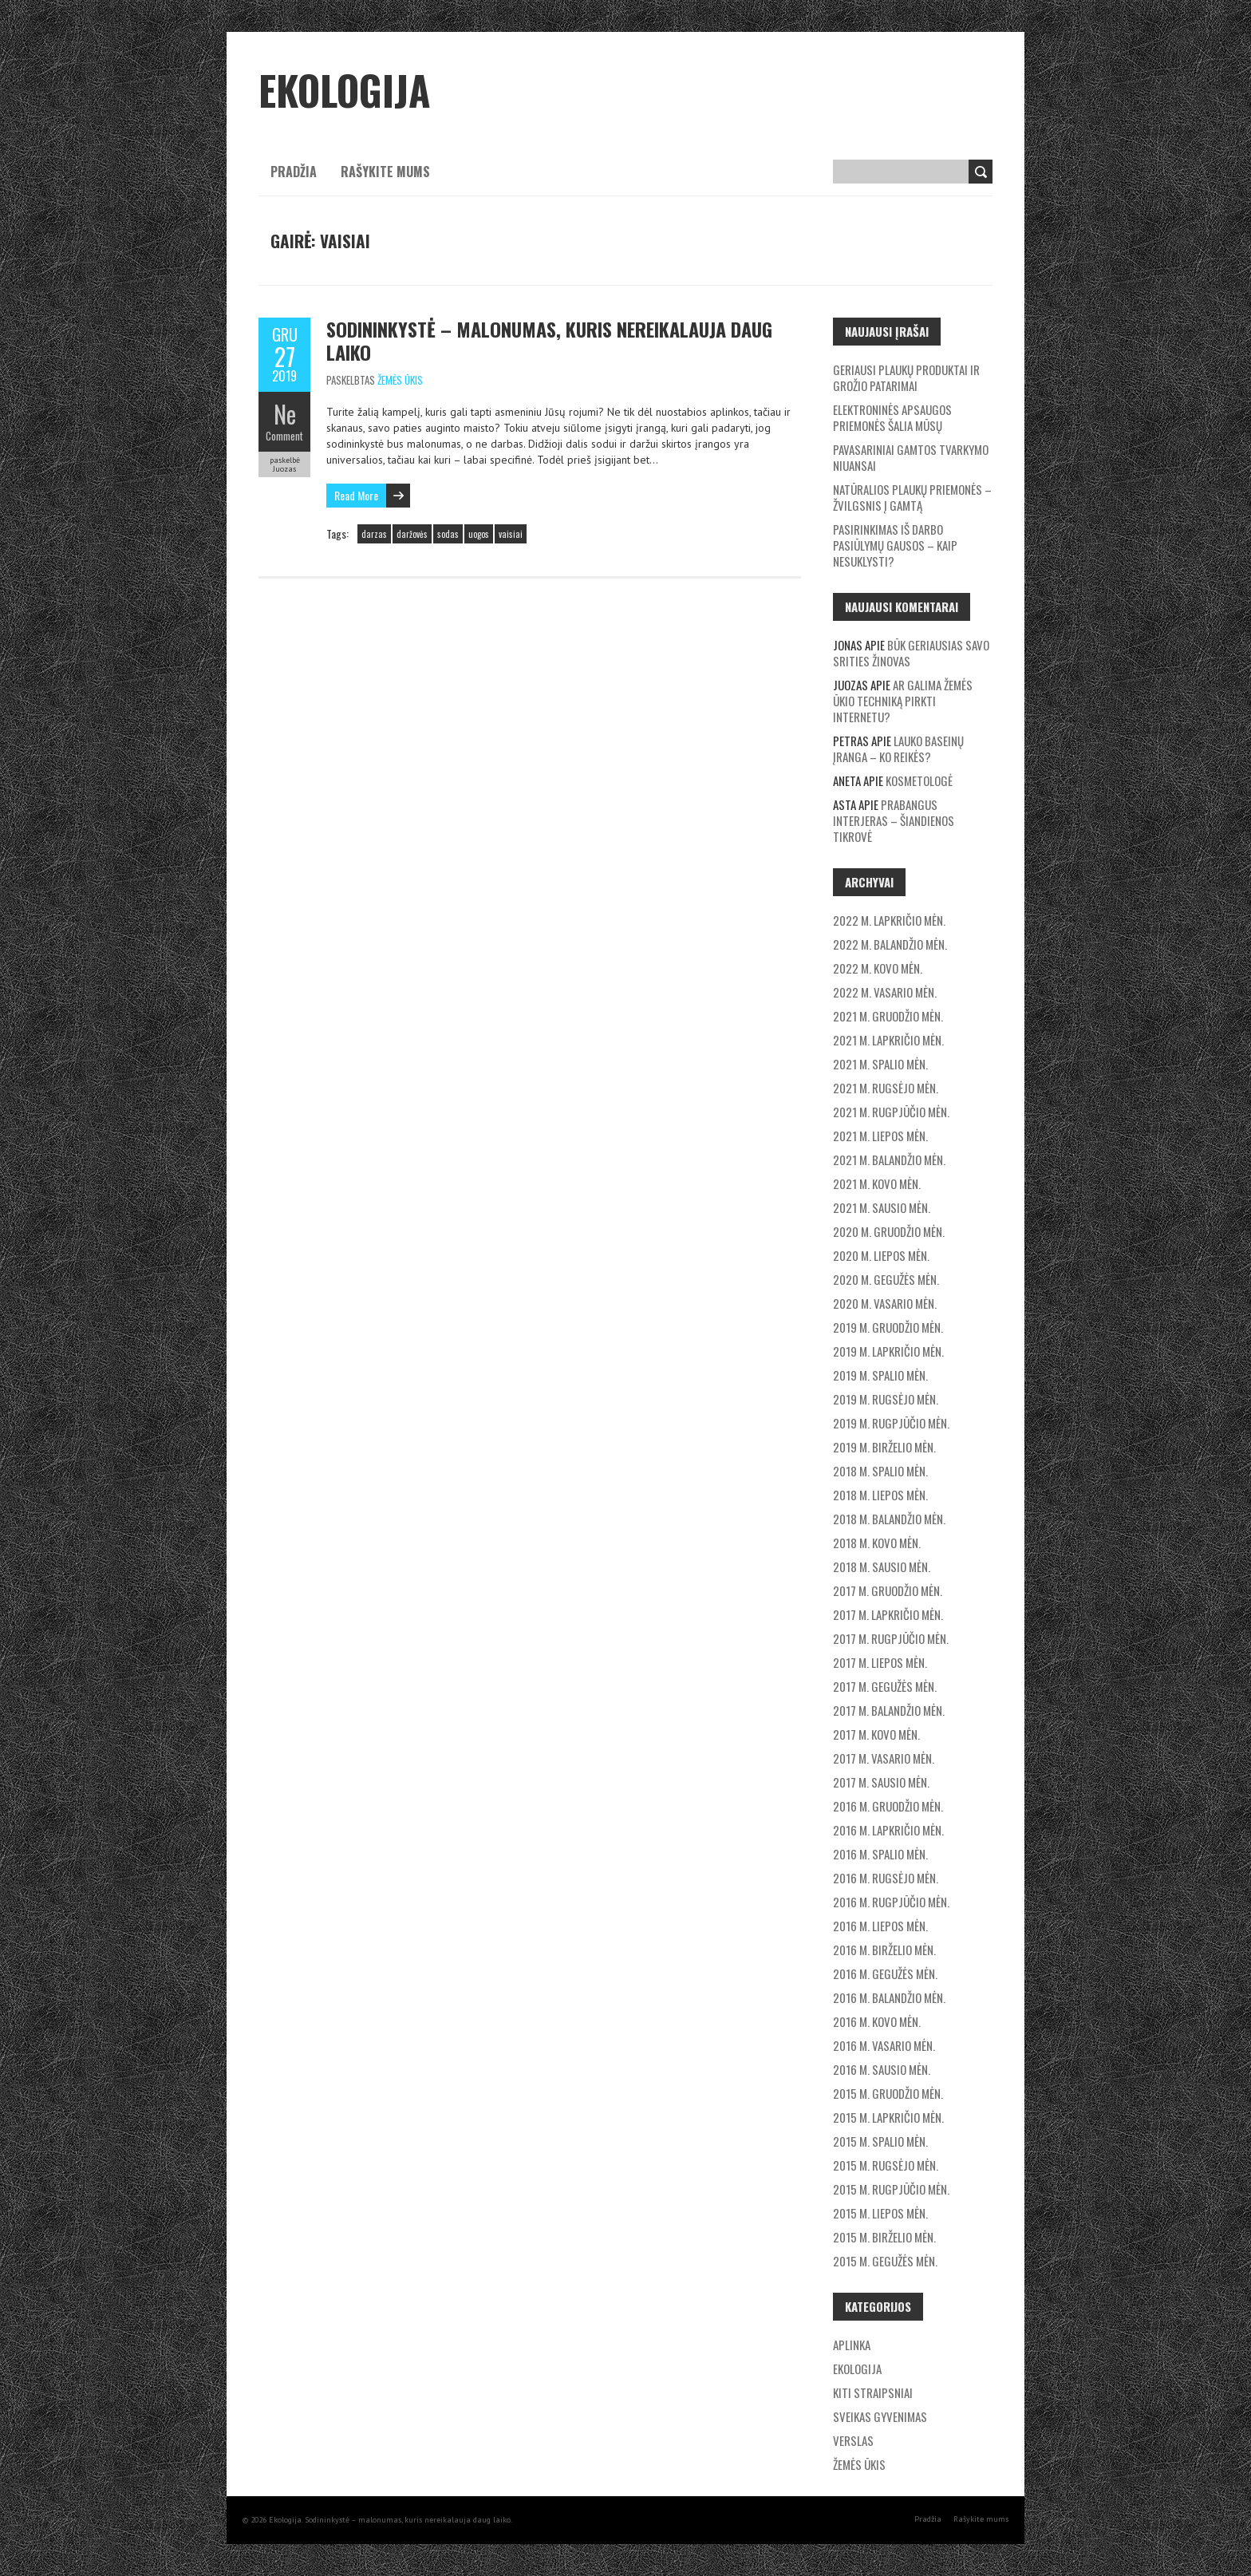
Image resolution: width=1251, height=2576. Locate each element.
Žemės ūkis (400, 380)
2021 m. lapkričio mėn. (888, 1040)
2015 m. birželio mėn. (884, 2237)
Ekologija (857, 2368)
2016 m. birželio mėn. (884, 1949)
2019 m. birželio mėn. (884, 1447)
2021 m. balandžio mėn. (889, 1159)
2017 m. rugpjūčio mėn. (891, 1638)
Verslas (853, 2440)
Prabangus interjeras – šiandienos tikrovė (893, 820)
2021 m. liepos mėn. (880, 1135)
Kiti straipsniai (873, 2392)
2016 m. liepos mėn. (880, 1925)
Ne (285, 414)
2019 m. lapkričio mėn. (888, 1351)
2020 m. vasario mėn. (885, 1303)
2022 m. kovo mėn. (877, 968)
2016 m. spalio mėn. (880, 1854)
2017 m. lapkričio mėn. (888, 1614)
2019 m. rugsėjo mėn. (885, 1399)
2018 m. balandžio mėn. (889, 1518)
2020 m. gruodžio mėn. (889, 1231)
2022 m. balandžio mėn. (890, 944)
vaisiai (511, 533)
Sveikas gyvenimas (880, 2416)
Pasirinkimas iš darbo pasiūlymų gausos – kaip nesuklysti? (895, 545)
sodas (448, 533)
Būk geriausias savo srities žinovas (911, 653)
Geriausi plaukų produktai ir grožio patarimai (906, 377)
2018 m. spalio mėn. (880, 1471)
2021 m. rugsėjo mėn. (885, 1087)
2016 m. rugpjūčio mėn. (891, 1901)
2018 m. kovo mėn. (877, 1542)
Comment (284, 436)
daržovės (412, 533)
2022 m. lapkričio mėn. (889, 920)
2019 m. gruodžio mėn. (888, 1327)
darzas (374, 533)
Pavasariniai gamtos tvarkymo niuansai (911, 457)
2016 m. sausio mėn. (881, 2069)
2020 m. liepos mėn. (881, 1255)
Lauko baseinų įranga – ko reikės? (898, 748)
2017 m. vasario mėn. (883, 1758)
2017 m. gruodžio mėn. (887, 1590)
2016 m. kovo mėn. (877, 2021)
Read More (356, 495)
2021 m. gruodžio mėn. (888, 1016)
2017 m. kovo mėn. (876, 1734)
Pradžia (293, 171)
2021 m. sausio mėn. (881, 1207)
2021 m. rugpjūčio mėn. (891, 1111)
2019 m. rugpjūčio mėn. (891, 1423)
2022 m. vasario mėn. (885, 992)
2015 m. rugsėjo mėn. (885, 2165)
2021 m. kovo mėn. (877, 1183)
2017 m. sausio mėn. (881, 1782)
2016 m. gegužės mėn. (885, 1973)
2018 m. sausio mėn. (881, 1566)
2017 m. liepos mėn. (880, 1662)
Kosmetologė (919, 780)
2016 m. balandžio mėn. (889, 1997)
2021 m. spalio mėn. (880, 1064)
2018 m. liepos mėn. (880, 1494)
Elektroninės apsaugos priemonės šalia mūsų (892, 417)
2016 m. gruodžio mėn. (888, 1806)
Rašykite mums (385, 171)
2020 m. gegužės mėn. (886, 1279)
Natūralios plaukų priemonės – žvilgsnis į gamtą (912, 497)
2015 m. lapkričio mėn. (888, 2117)
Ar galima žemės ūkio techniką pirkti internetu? (903, 700)
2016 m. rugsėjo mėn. (885, 1878)
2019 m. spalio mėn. (880, 1375)
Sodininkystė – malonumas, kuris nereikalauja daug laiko (549, 340)
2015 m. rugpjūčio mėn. (891, 2189)
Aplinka (851, 2344)
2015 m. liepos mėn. (880, 2213)
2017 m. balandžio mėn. (889, 1710)
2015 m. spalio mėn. (880, 2141)
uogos (478, 533)
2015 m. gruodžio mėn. (888, 2093)
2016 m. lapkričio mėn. (888, 1830)
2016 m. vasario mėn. (884, 2045)
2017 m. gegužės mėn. (885, 1686)
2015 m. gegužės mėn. (885, 2261)
